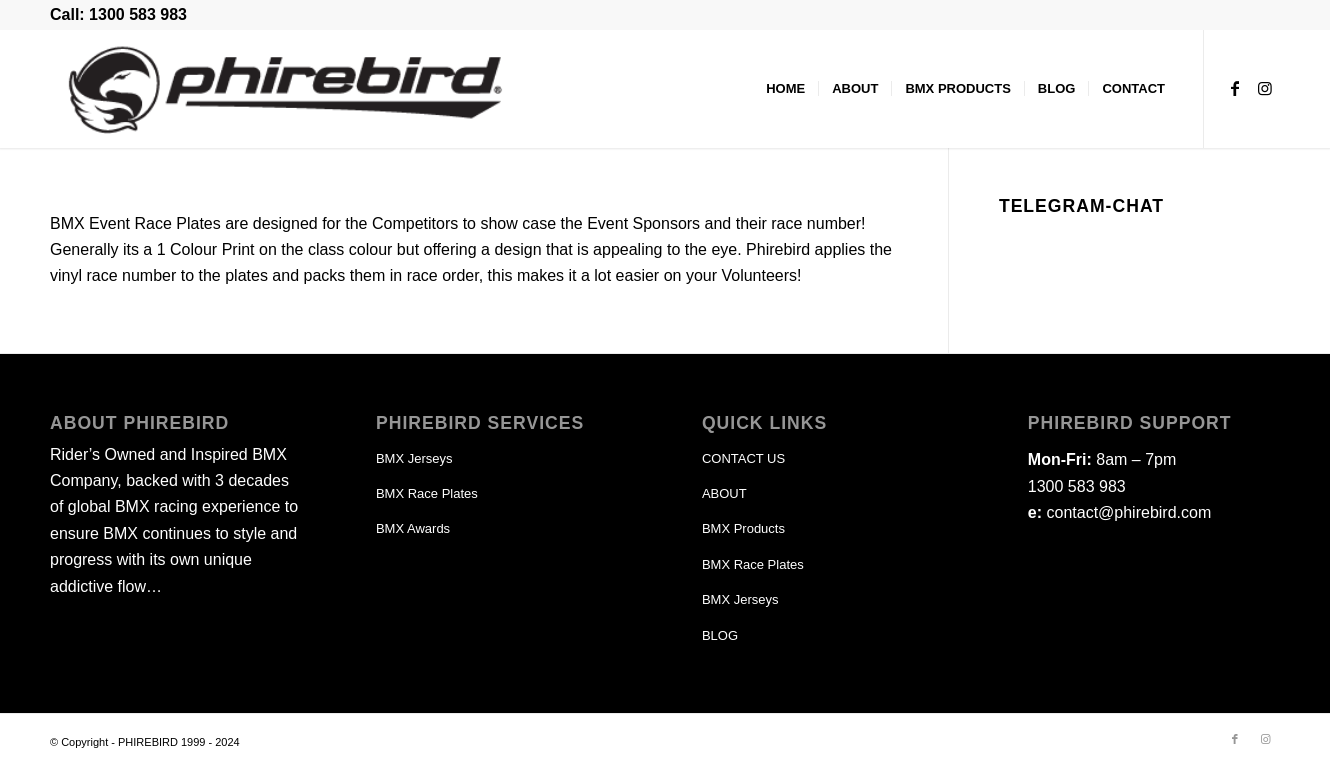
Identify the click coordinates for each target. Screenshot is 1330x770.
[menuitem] (785, 89)
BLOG (720, 635)
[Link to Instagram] (1265, 88)
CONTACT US (743, 458)
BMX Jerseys (414, 458)
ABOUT (724, 493)
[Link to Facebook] (1235, 88)
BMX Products (743, 528)
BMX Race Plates (427, 493)
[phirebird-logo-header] (286, 89)
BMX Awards (413, 528)
